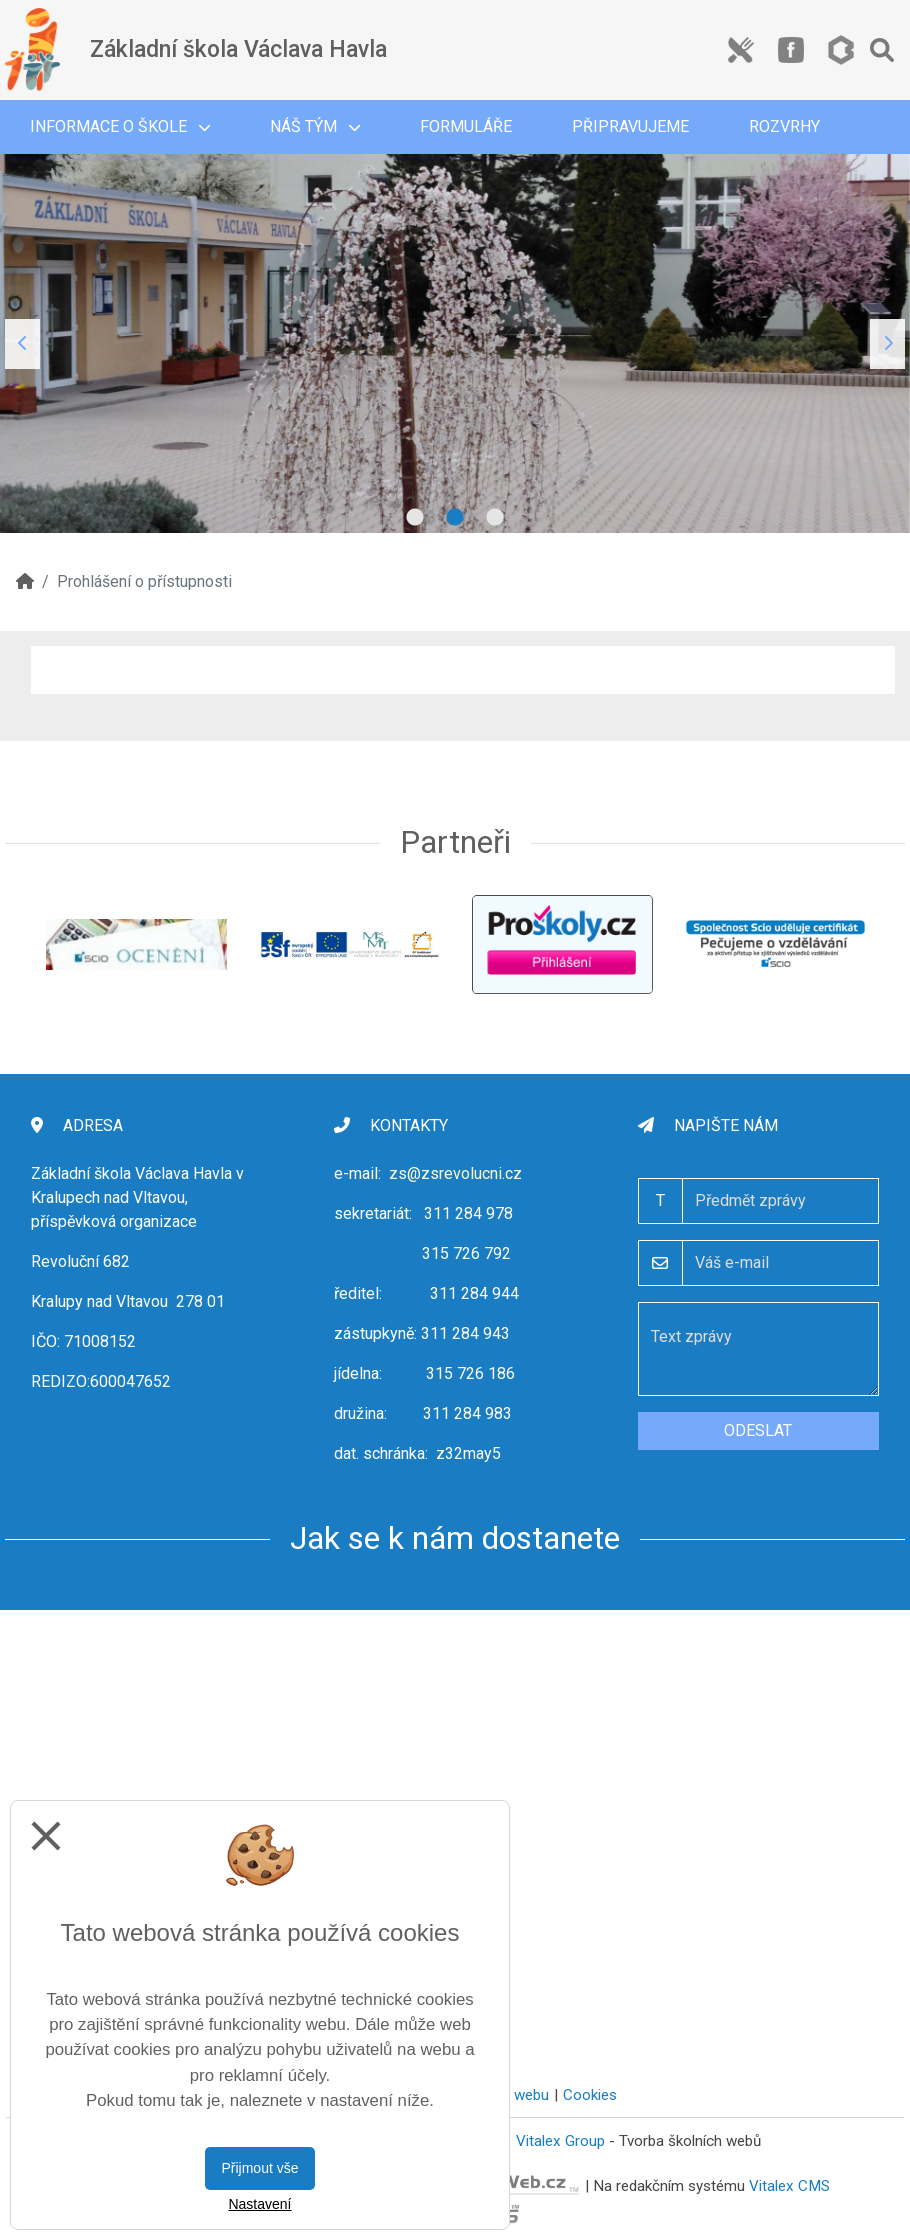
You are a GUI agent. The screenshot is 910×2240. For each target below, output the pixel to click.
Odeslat (758, 1430)
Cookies (590, 2095)
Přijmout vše (259, 2168)
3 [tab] (495, 518)
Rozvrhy (784, 126)
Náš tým (315, 126)
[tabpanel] (455, 343)
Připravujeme (630, 126)
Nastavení (259, 2204)
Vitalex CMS (789, 2186)
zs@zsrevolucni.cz (455, 1173)
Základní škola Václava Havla (238, 49)
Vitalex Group (560, 2141)
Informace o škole (120, 126)
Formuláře (466, 126)
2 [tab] (455, 518)
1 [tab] (415, 518)
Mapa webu (511, 2095)
